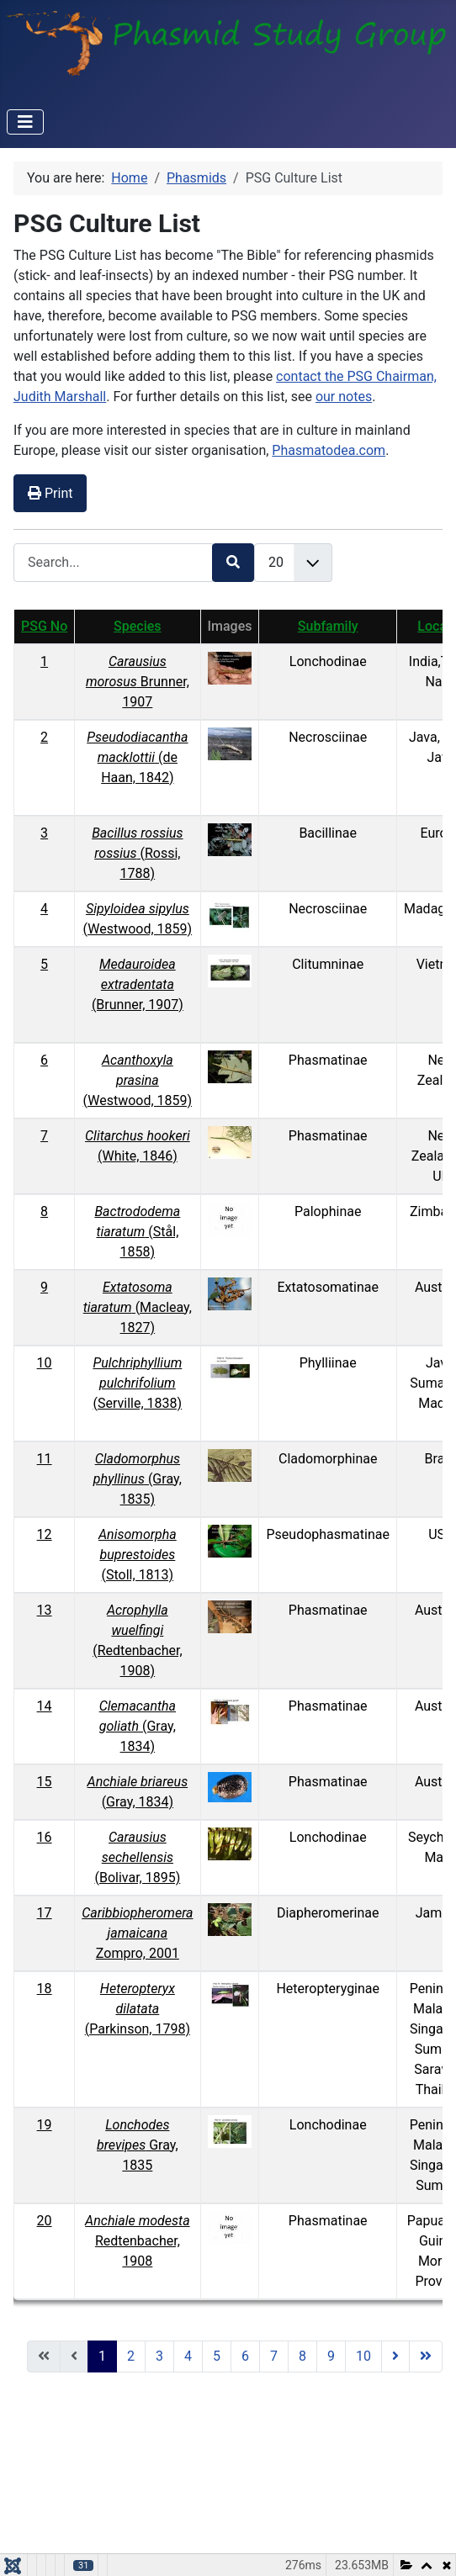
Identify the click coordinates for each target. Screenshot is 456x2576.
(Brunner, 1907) (137, 984)
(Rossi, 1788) (137, 853)
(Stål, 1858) (137, 1231)
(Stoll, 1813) (137, 1554)
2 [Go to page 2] (131, 2356)
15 (44, 1782)
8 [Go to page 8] (302, 2356)
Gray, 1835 (137, 2145)
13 (44, 1610)
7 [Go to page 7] (274, 2356)
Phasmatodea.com (328, 450)
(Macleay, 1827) (137, 1307)
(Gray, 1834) (137, 1726)
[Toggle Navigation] (25, 122)
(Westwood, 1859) (138, 1080)
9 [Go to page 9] (331, 2356)
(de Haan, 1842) (137, 757)
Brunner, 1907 (137, 681)
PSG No (44, 626)
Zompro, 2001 (137, 1933)
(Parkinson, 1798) (137, 2009)
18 (44, 1989)
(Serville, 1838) (137, 1383)
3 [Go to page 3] (159, 2356)
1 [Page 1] (102, 2356)
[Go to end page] (426, 2356)
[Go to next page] (395, 2356)
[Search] (233, 562)
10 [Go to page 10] (363, 2356)
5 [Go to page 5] (216, 2356)
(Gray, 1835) (137, 1479)
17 (44, 1913)
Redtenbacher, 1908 (137, 2241)
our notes (343, 397)
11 (44, 1459)
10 (44, 1363)
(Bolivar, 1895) (137, 1857)
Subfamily (328, 626)
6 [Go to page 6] (245, 2356)
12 (44, 1534)
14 (44, 1706)
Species (137, 626)
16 (44, 1837)
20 (44, 2221)
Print (50, 493)
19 (44, 2125)
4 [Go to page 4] (188, 2356)
